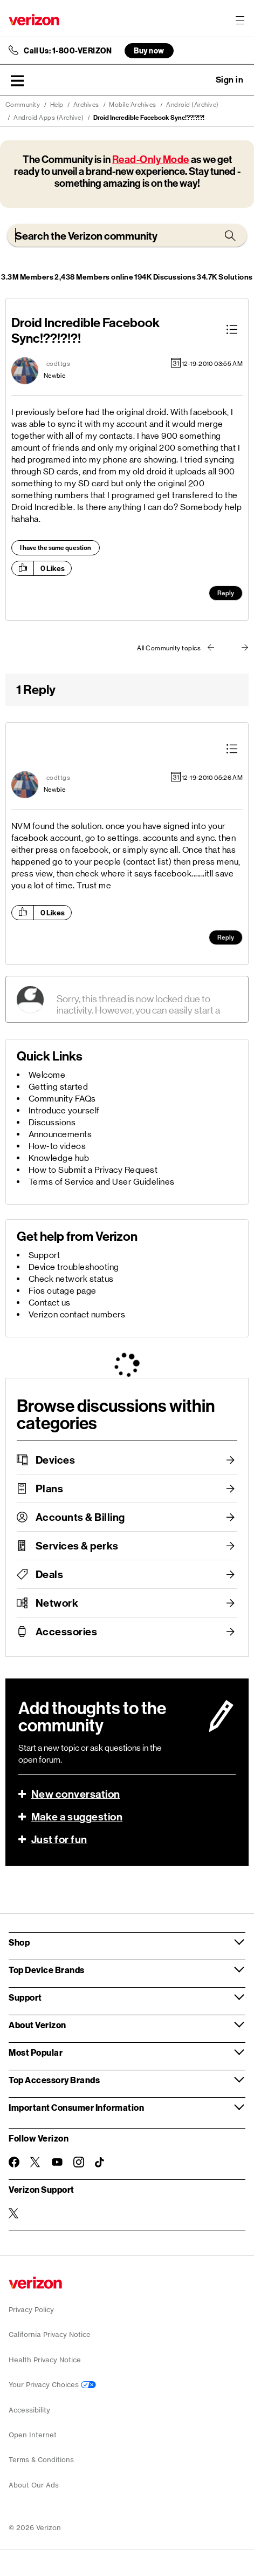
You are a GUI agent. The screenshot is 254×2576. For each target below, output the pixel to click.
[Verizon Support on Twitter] (14, 2213)
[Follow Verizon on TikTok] (100, 2162)
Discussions (52, 1122)
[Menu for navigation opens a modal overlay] (240, 20)
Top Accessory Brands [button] (54, 2080)
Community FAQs (62, 1098)
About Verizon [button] (37, 2025)
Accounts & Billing (80, 1517)
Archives (86, 104)
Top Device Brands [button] (47, 1970)
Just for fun (59, 1839)
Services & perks (77, 1545)
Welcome (47, 1075)
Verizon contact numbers (77, 1314)
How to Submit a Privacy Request (93, 1170)
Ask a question (200, 80)
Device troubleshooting (74, 1267)
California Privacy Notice (50, 2334)
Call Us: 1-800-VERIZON (68, 51)
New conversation (75, 1793)
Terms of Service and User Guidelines (102, 1182)
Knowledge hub (59, 1158)
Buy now (149, 50)
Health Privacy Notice (45, 2360)
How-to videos (57, 1146)
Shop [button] (19, 1942)
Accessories (67, 1631)
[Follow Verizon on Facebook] (14, 2162)
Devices (55, 1459)
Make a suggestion (77, 1816)
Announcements (60, 1134)
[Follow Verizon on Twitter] (35, 2162)
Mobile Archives (132, 104)
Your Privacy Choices (52, 2385)
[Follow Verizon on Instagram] (78, 2162)
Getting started (58, 1087)
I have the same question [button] (55, 548)
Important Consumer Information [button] (76, 2107)
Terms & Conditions (41, 2460)
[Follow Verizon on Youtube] (57, 2162)
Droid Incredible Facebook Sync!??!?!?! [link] (148, 117)
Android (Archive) (192, 104)
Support (44, 1255)
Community (22, 104)
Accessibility (29, 2410)
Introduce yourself (64, 1110)
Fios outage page (63, 1291)
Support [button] (25, 1997)
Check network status (71, 1279)
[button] (17, 80)
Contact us (50, 1302)
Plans (50, 1488)
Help (57, 104)
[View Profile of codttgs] (58, 363)
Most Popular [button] (36, 2052)
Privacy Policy (31, 2310)
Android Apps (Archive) (48, 117)
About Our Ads (34, 2485)
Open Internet (33, 2435)
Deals (50, 1574)
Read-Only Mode (150, 159)
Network (57, 1602)
